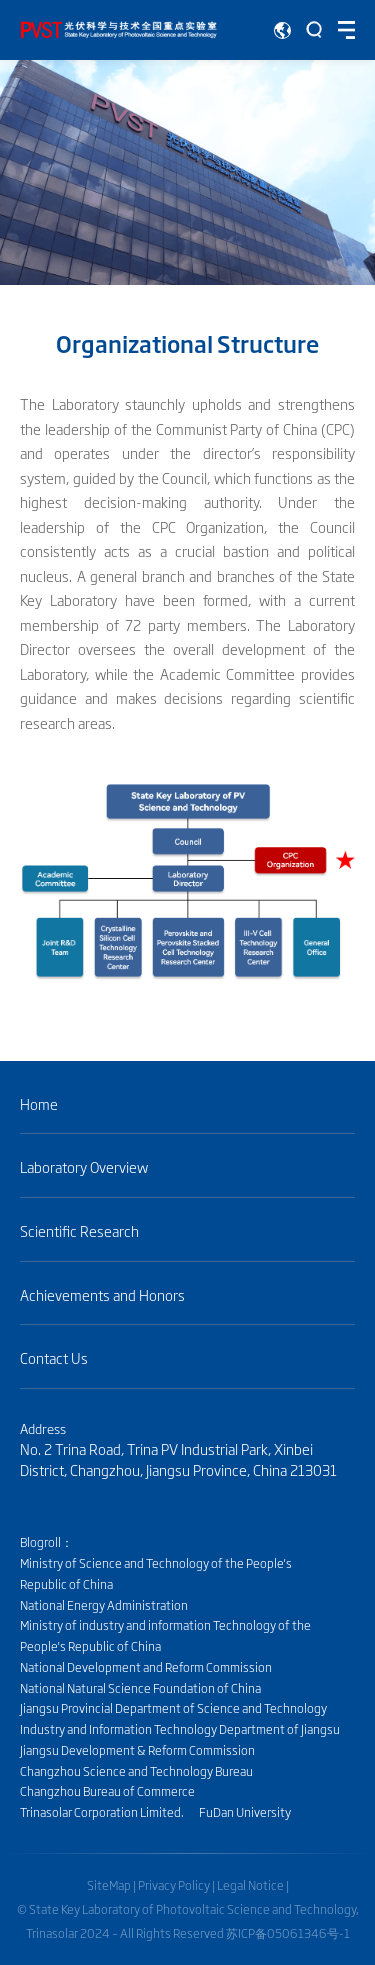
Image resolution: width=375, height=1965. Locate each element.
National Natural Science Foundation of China (140, 1688)
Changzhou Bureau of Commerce (107, 1791)
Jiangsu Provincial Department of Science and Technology (173, 1708)
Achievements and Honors (102, 1295)
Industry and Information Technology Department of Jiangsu (180, 1729)
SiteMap (109, 1885)
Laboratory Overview (84, 1167)
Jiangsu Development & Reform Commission (137, 1750)
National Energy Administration (104, 1605)
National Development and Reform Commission (146, 1667)
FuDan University (245, 1812)
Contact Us (54, 1358)
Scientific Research (86, 1231)
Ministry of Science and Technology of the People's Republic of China (156, 1573)
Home (39, 1104)
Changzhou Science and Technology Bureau (136, 1771)
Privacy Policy (174, 1885)
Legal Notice (250, 1885)
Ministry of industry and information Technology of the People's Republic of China (165, 1635)
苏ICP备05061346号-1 (288, 1933)
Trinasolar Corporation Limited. (102, 1812)
